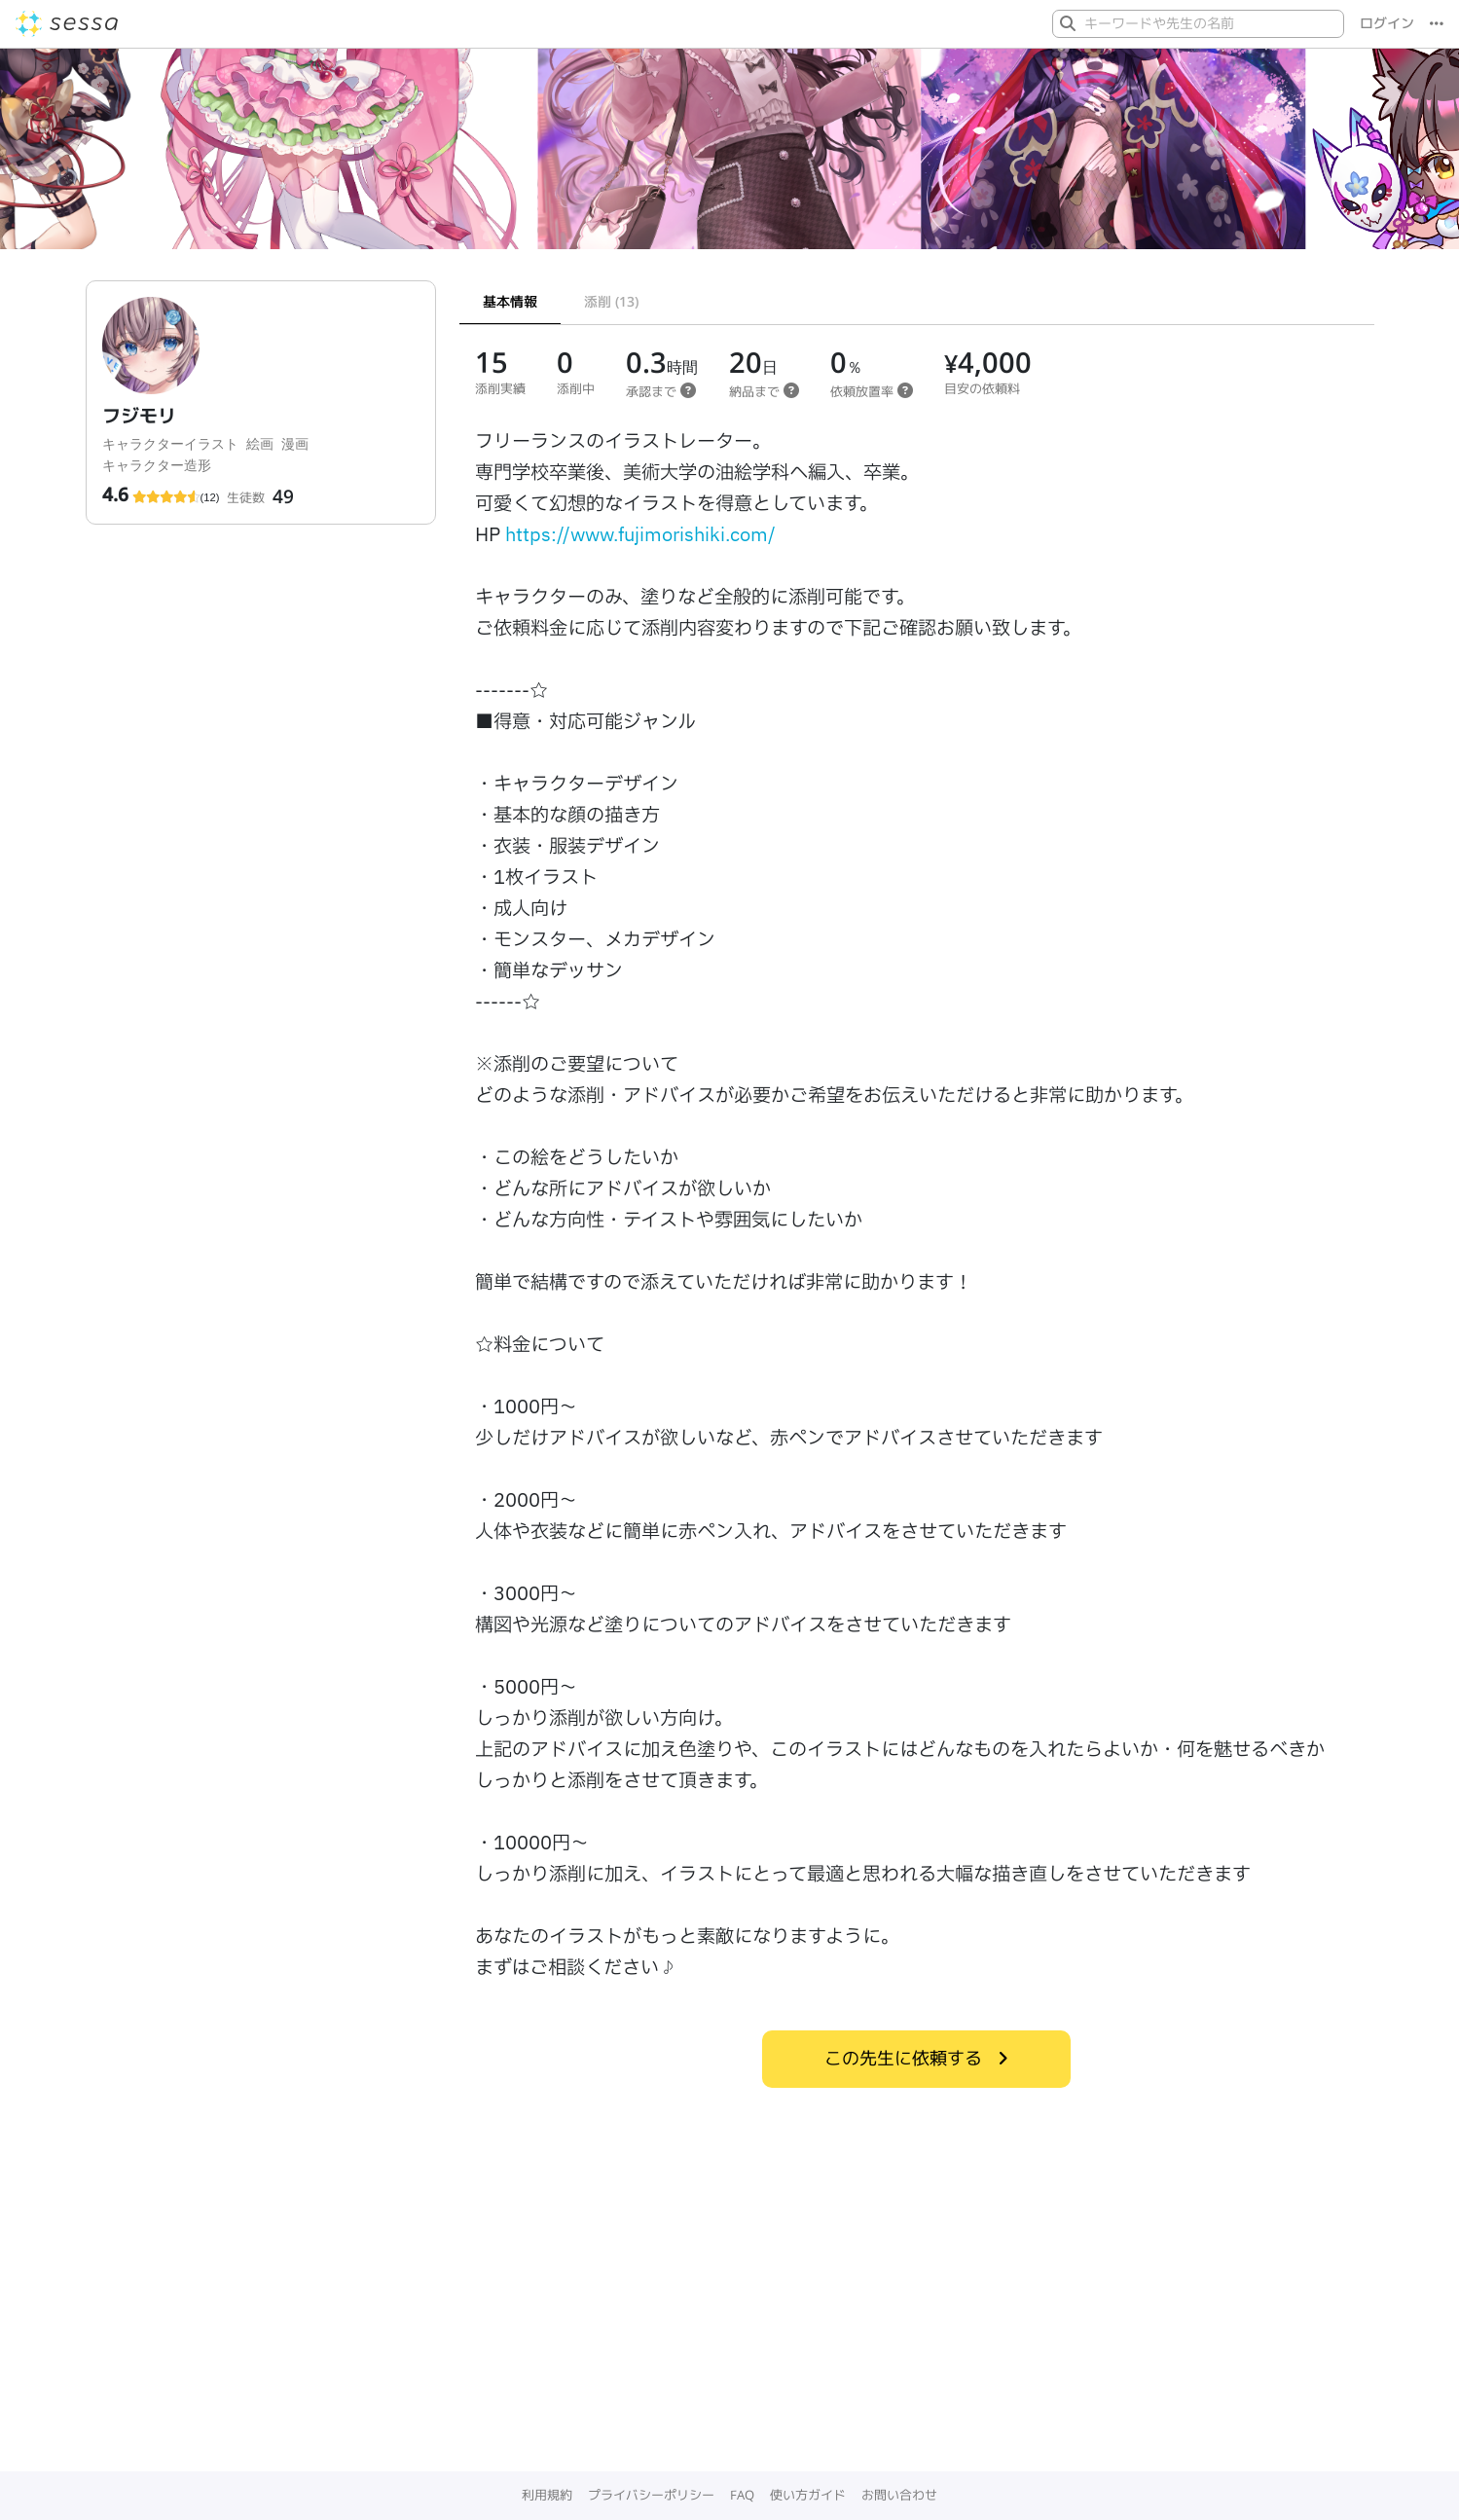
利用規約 (547, 2494)
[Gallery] (729, 157)
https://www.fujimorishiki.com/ (640, 535)
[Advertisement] (730, 2326)
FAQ (742, 2494)
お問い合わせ (899, 2494)
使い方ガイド (808, 2494)
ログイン (1387, 23)
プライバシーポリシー (651, 2494)
